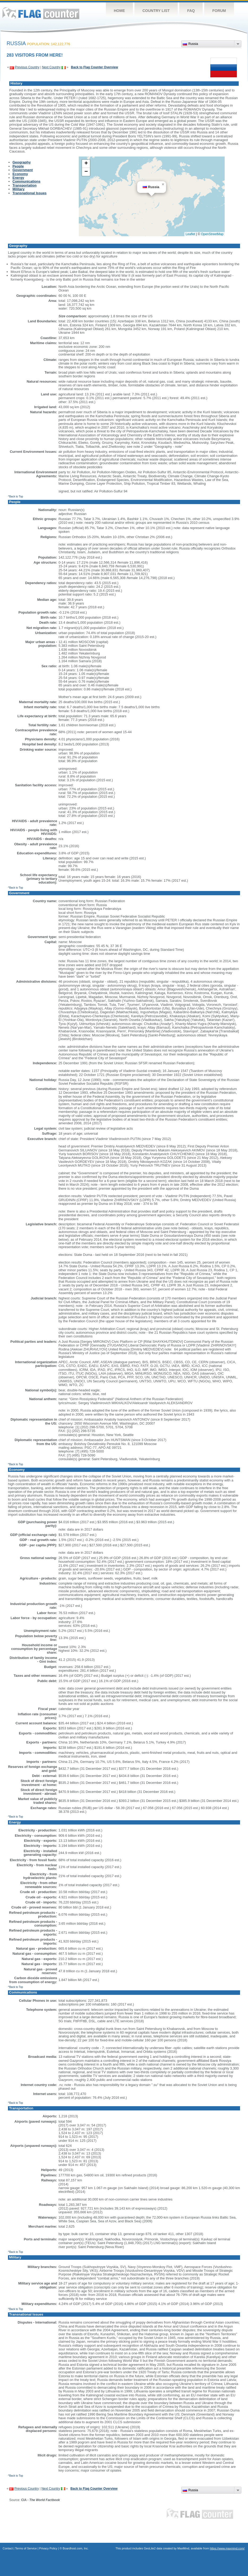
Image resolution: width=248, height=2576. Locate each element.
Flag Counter (40, 13)
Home (119, 11)
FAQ (191, 11)
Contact (8, 2548)
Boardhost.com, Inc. (76, 2548)
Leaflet (190, 234)
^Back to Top (15, 496)
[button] (163, 184)
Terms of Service (26, 2548)
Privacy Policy (48, 2548)
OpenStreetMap (212, 234)
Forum (219, 11)
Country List (156, 11)
